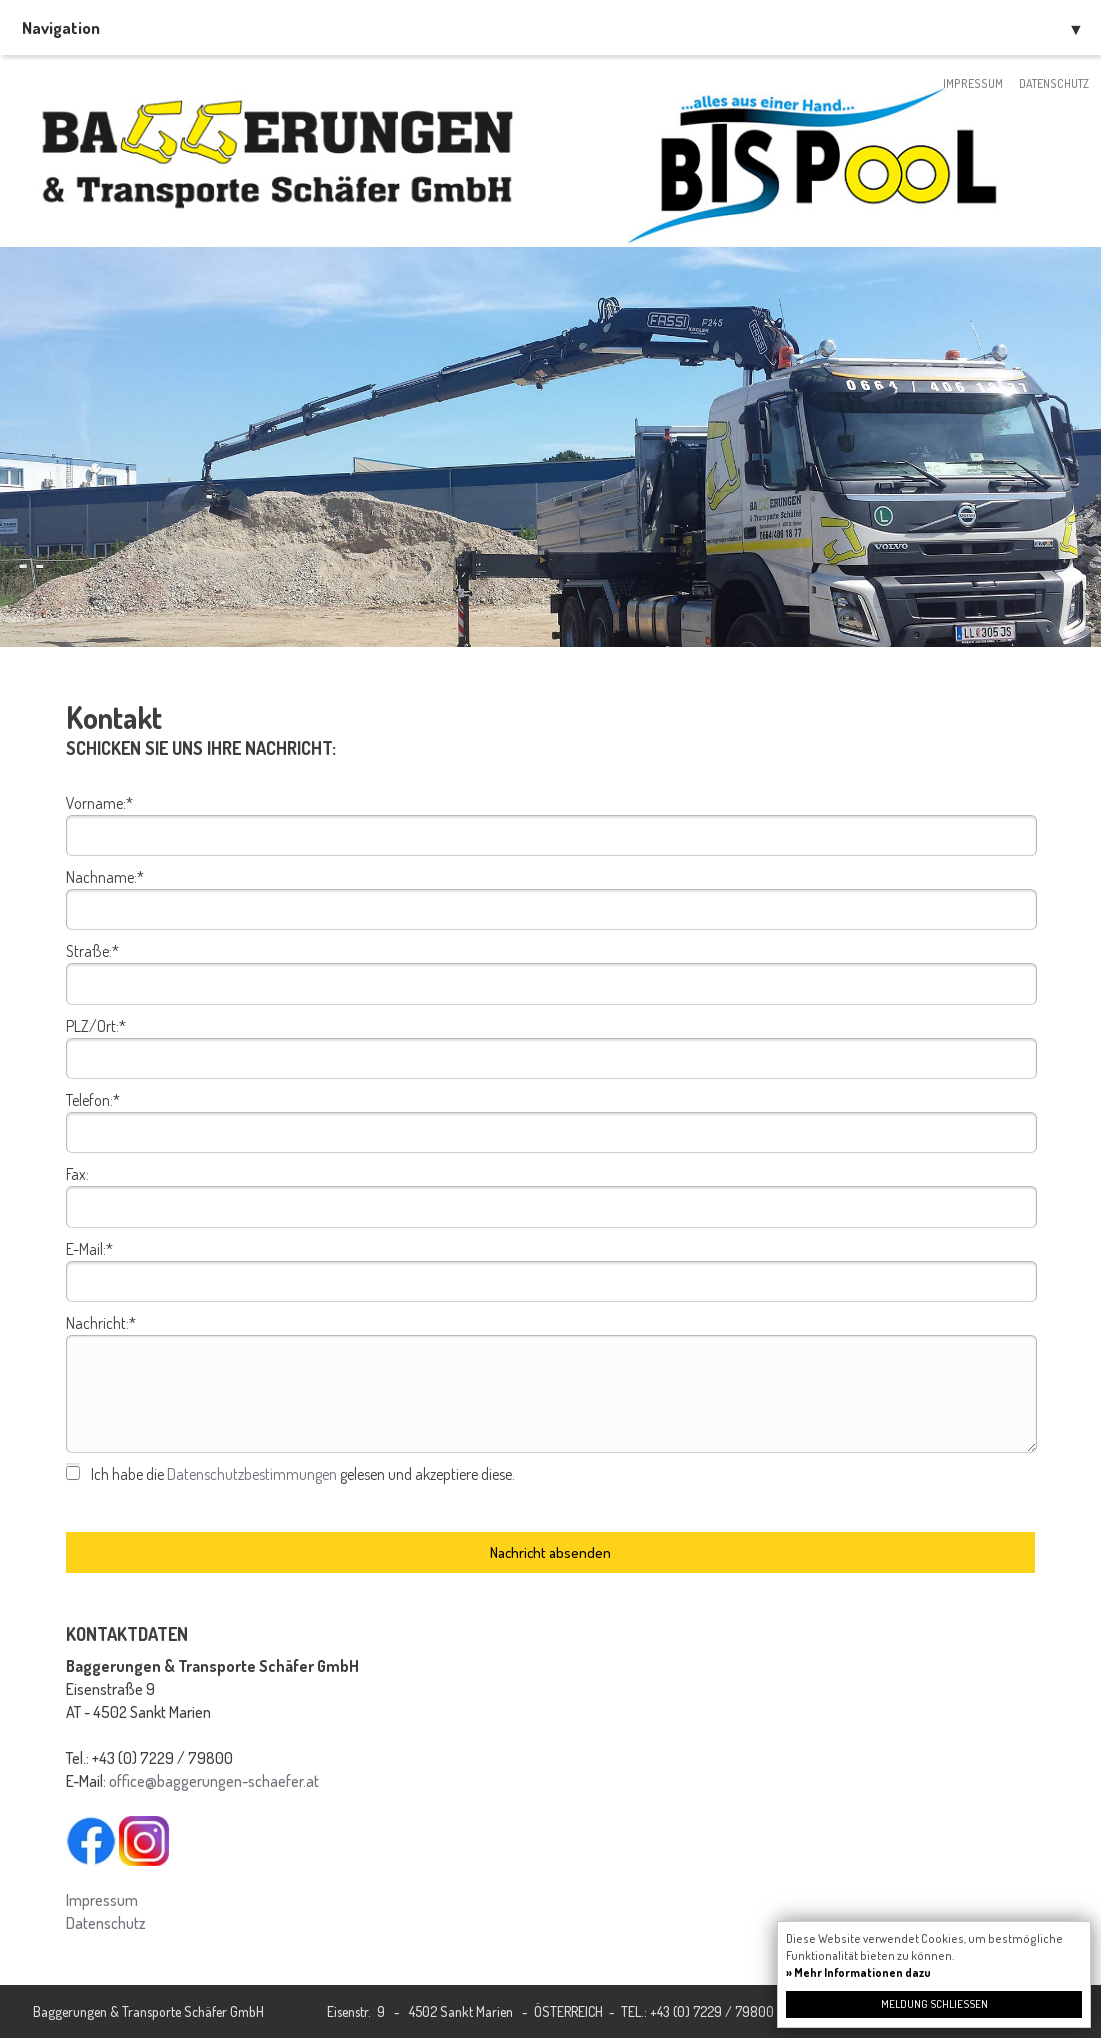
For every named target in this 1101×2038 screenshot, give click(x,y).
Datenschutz (1054, 83)
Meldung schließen (934, 2004)
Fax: (77, 1174)
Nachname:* (105, 877)
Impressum (973, 83)
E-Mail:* (89, 1249)
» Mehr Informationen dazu (858, 1972)
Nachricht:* (101, 1323)
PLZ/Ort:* (96, 1026)
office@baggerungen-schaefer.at (214, 1781)
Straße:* (92, 951)
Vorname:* (99, 803)
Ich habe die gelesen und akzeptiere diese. (303, 1474)
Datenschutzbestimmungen (252, 1474)
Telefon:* (93, 1100)
